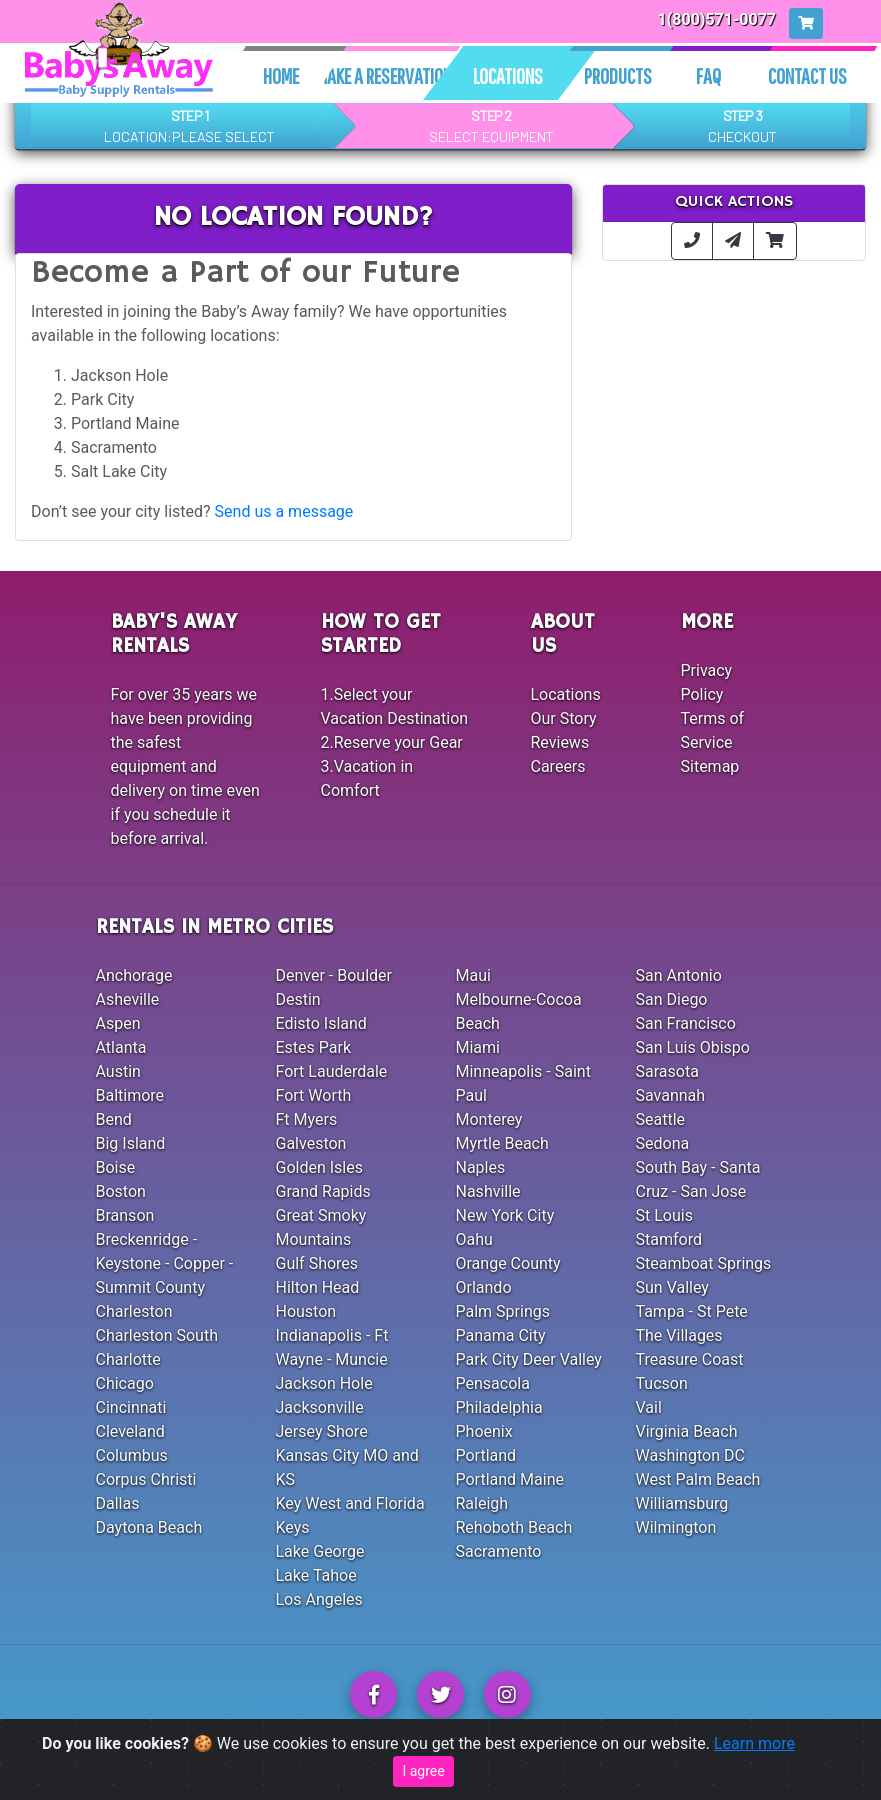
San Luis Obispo (693, 1047)
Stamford (669, 1239)
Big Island (131, 1143)
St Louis (664, 1215)
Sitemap (710, 766)
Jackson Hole (324, 1383)
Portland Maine (510, 1479)
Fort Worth (314, 1095)
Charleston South (157, 1335)
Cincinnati (131, 1407)
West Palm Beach (698, 1479)
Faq (708, 75)
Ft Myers (307, 1119)
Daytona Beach (149, 1527)
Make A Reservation (384, 75)
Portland (486, 1455)
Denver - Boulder (334, 975)
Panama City (501, 1335)
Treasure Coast (690, 1359)
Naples (481, 1167)
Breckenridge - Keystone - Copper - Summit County (165, 1263)
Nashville (488, 1191)
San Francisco (686, 1023)
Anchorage (134, 975)
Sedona (663, 1143)
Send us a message (284, 511)
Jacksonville (320, 1407)
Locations (508, 75)
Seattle (661, 1119)
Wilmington (676, 1527)
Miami (478, 1047)
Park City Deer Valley (529, 1359)
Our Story (564, 718)
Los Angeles (319, 1599)
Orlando (484, 1287)
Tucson (662, 1383)
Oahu (474, 1239)
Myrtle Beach (502, 1143)
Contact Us (807, 75)
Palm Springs (503, 1311)
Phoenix (484, 1431)
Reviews (560, 742)
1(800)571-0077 (717, 19)
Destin (298, 999)
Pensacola (493, 1383)
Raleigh (482, 1503)
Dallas (118, 1503)
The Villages (679, 1335)
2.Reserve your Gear (392, 742)
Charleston (134, 1311)
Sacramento (499, 1551)
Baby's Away (507, 1771)
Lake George (320, 1551)
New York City (505, 1215)
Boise (116, 1167)
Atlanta (121, 1047)
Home (281, 75)
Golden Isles (319, 1167)
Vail (649, 1407)
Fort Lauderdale (332, 1071)
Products (618, 75)
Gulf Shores (317, 1263)
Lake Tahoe (316, 1575)
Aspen (118, 1023)
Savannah (671, 1095)
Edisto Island (321, 1023)
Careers (558, 766)
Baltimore (130, 1095)
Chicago (125, 1383)
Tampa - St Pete (692, 1311)
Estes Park (314, 1047)
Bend (114, 1119)
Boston (121, 1191)
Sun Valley (672, 1287)
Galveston (311, 1143)
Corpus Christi (146, 1479)
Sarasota (667, 1071)
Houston (306, 1311)
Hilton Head (318, 1287)
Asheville (128, 999)
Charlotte (128, 1359)
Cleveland (130, 1431)
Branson (125, 1215)
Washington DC (690, 1455)
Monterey (489, 1119)
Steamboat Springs (704, 1263)
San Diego (672, 999)
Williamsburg (682, 1503)
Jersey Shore (322, 1431)
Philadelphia (499, 1407)
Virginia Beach (687, 1431)
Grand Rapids (323, 1191)
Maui (473, 975)
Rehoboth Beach (514, 1527)
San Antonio (679, 975)
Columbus (132, 1455)
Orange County (508, 1263)
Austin (118, 1071)
